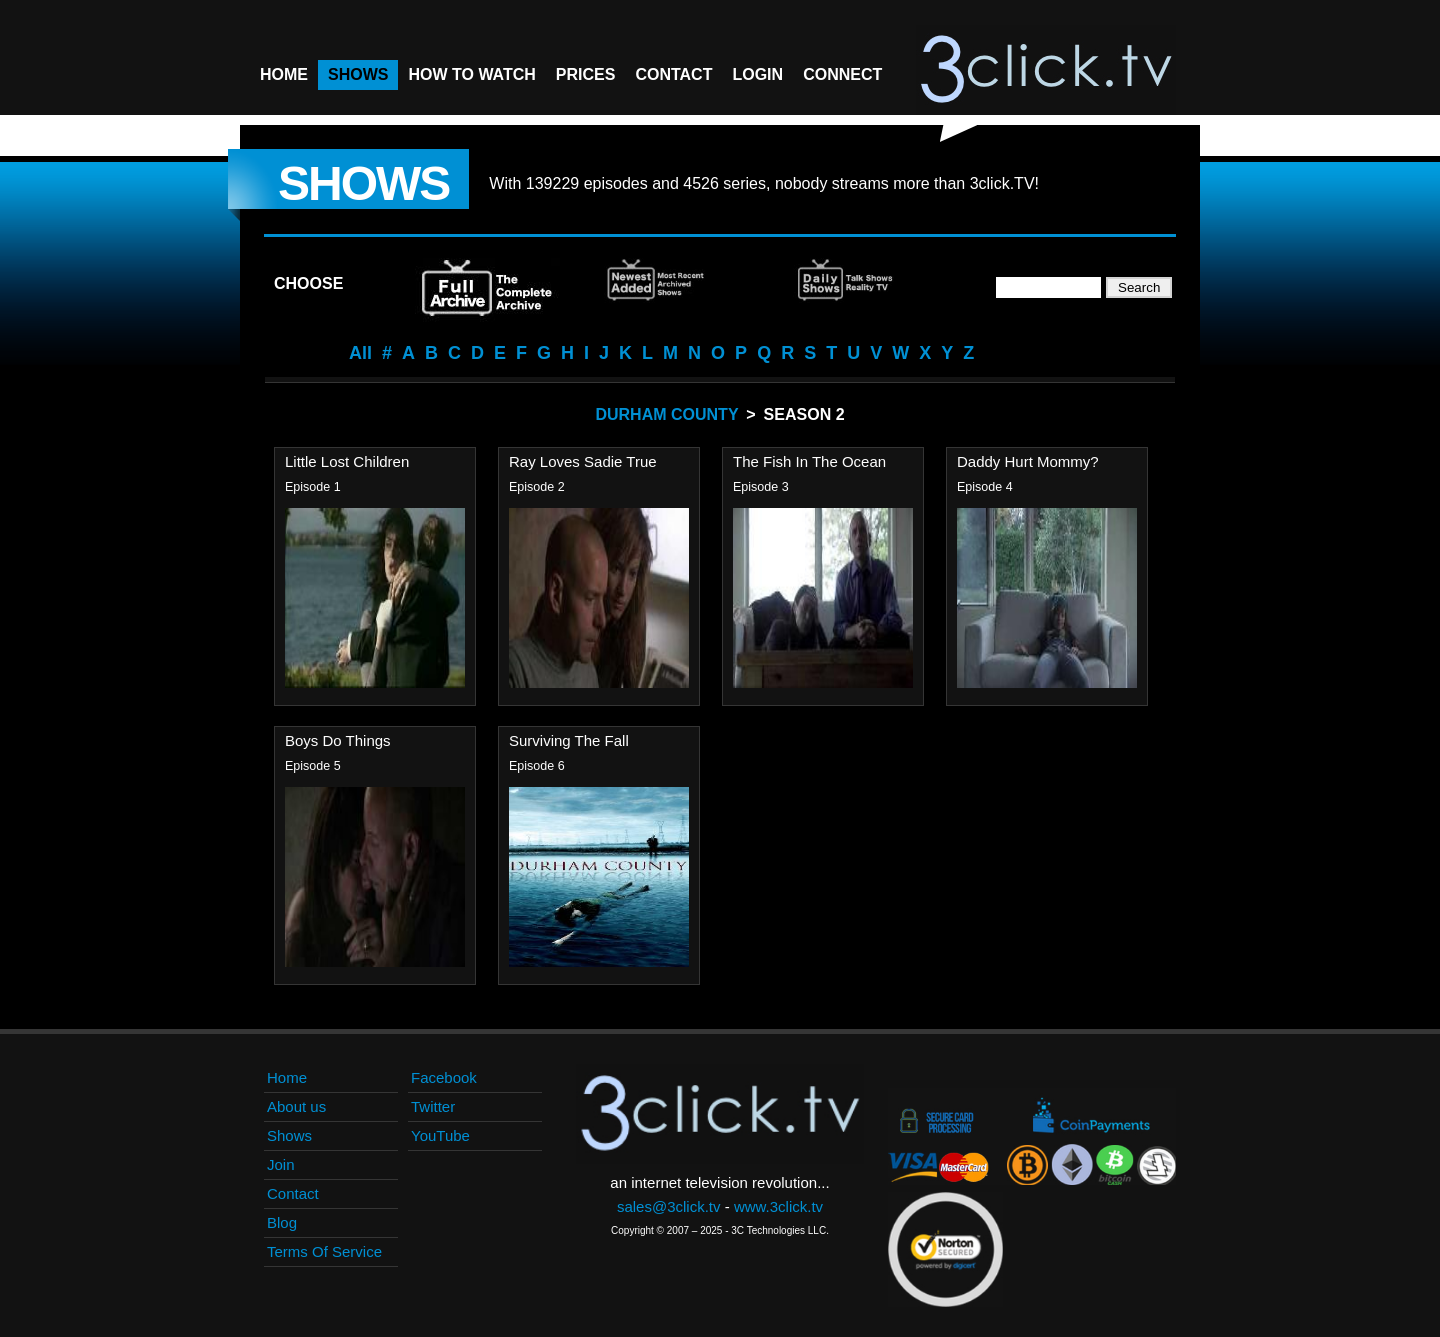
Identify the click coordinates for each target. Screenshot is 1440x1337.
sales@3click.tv (669, 1206)
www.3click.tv (778, 1206)
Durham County (666, 414)
